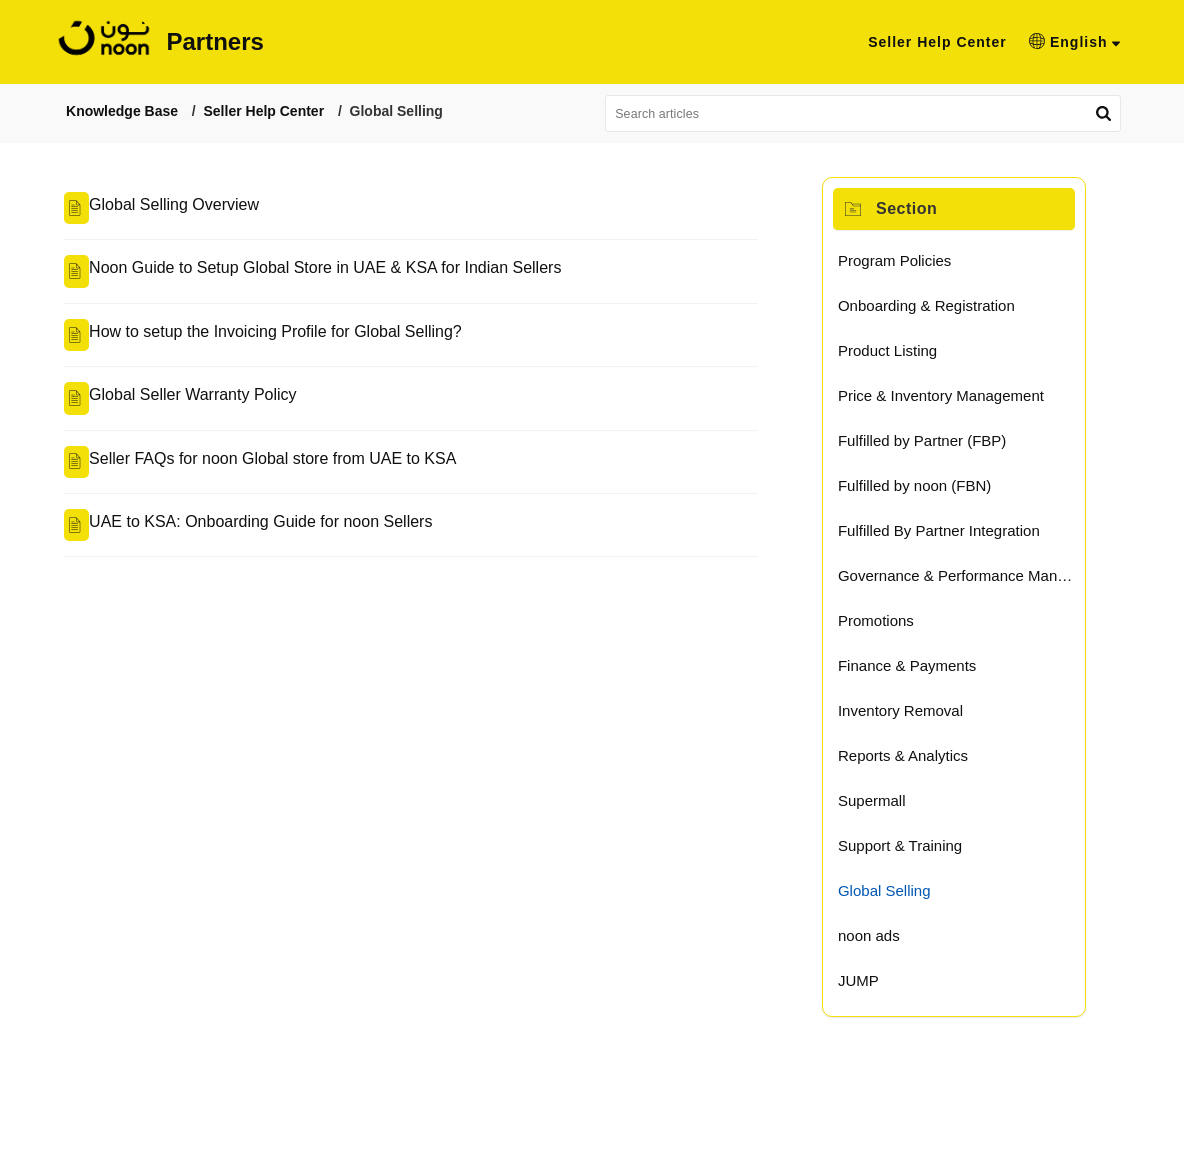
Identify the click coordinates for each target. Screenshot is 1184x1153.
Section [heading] (920, 211)
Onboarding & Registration (940, 310)
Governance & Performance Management (984, 580)
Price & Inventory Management (955, 400)
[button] (1106, 42)
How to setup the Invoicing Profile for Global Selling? (233, 338)
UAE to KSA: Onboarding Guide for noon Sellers (218, 538)
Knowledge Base (81, 112)
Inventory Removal (914, 715)
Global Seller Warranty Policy (150, 405)
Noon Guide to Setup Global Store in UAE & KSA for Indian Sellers (283, 272)
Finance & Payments (921, 670)
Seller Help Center (222, 112)
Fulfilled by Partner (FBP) (936, 445)
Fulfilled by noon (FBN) (928, 490)
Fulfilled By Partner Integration (953, 535)
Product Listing (901, 355)
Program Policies (908, 265)
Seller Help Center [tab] (969, 42)
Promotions (890, 625)
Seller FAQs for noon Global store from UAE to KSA (230, 471)
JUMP (872, 985)
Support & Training (914, 850)
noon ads (883, 940)
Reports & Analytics (917, 760)
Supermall (886, 805)
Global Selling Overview (132, 205)
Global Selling (898, 895)
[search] (884, 114)
